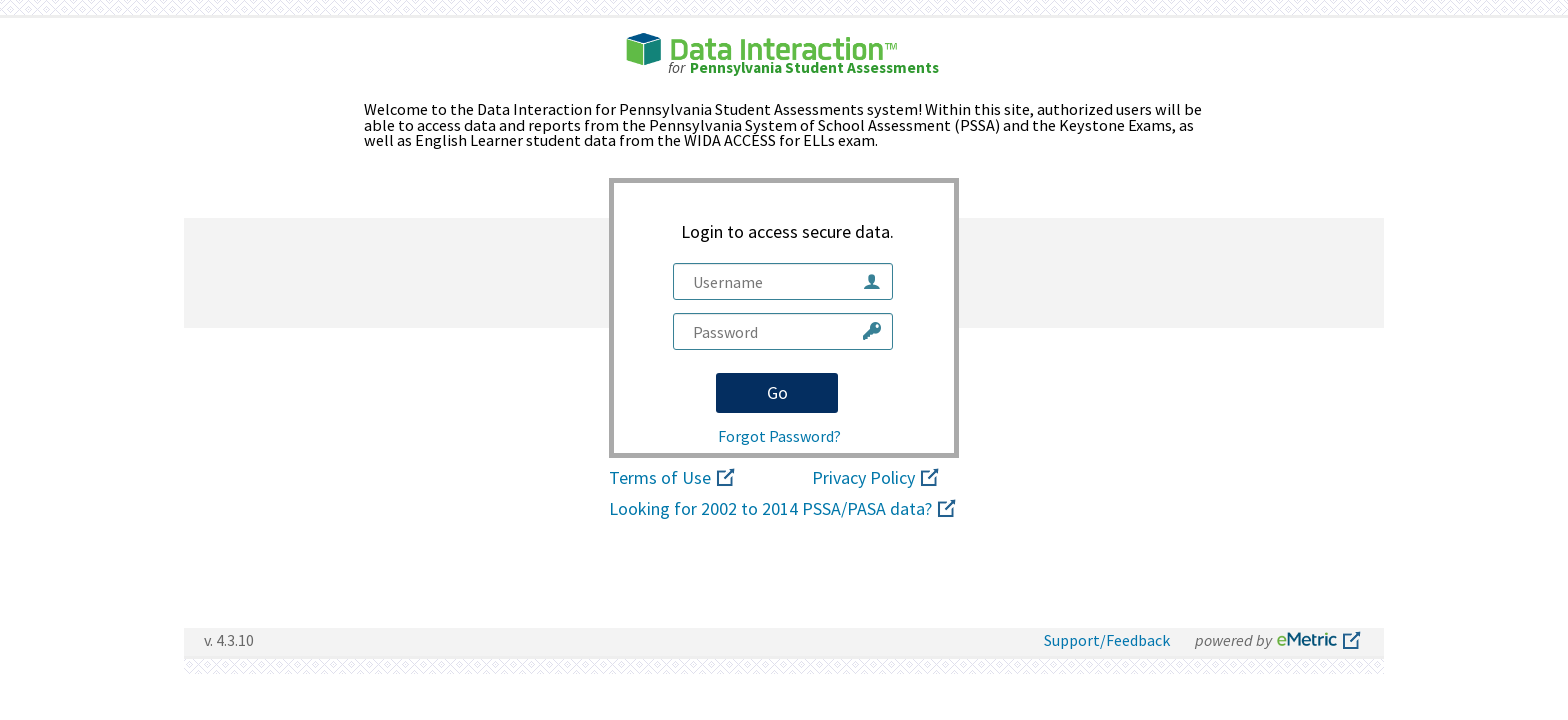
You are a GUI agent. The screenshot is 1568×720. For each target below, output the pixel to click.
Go (777, 392)
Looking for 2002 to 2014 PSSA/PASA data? (784, 510)
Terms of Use (673, 479)
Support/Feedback (1107, 640)
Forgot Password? (779, 436)
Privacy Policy (877, 479)
